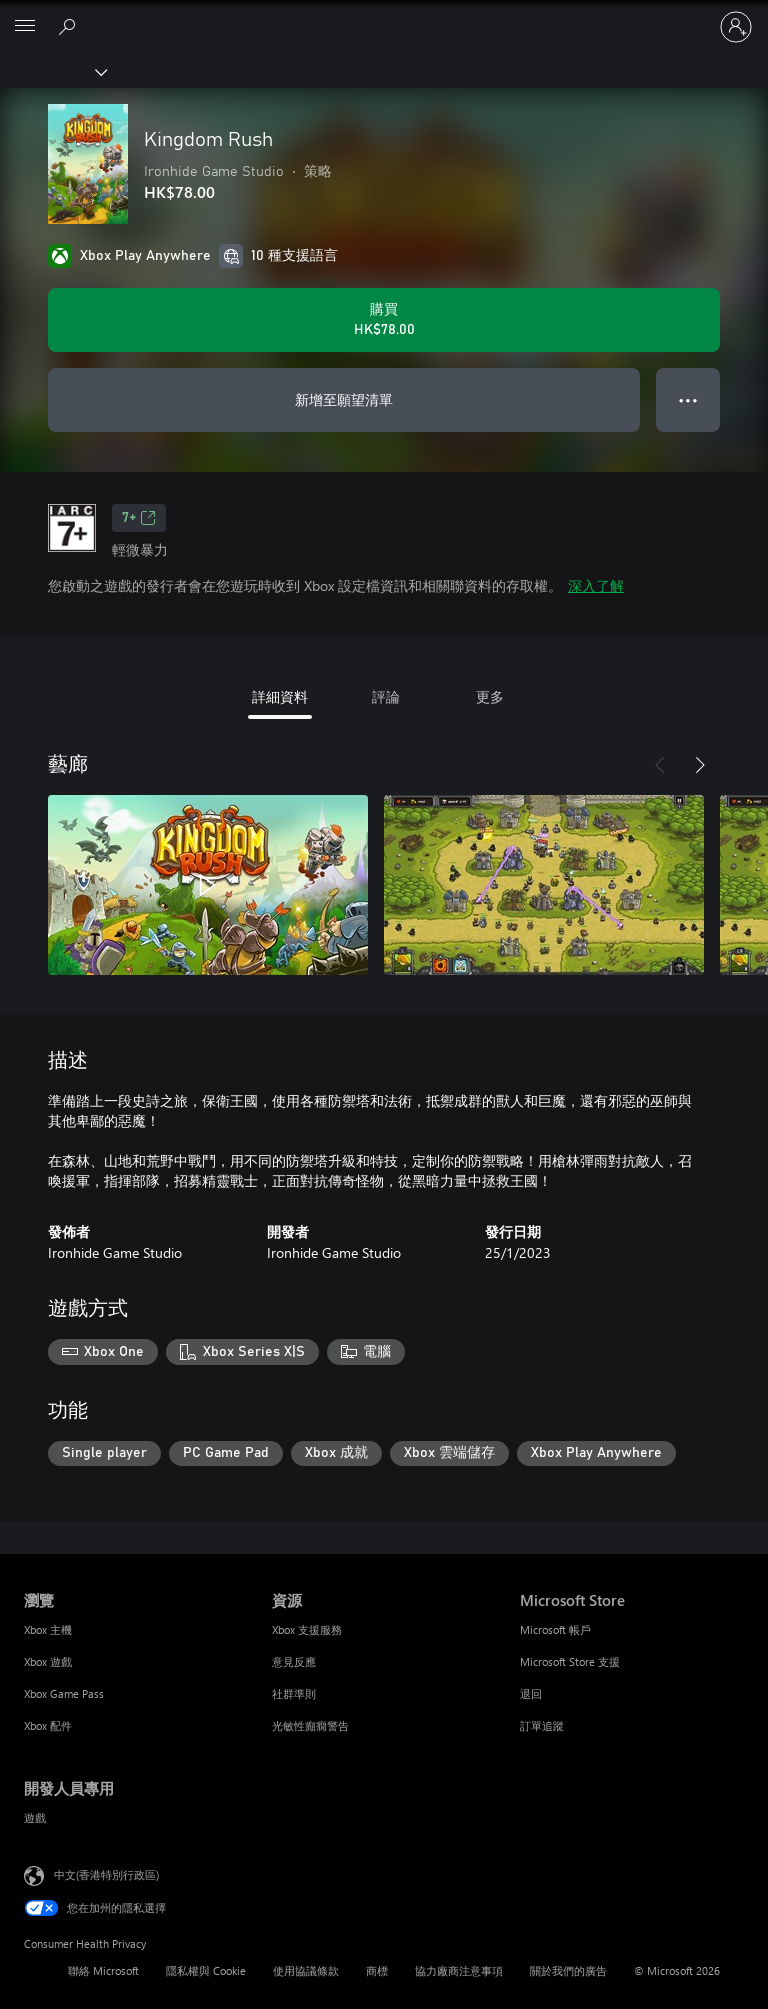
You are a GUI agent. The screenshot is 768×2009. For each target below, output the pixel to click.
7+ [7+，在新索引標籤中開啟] (139, 518)
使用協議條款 (306, 1970)
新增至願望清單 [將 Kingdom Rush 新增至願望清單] (344, 399)
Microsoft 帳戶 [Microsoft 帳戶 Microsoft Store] (555, 1629)
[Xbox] (52, 71)
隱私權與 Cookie (206, 1970)
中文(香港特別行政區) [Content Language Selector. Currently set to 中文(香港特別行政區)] (106, 1874)
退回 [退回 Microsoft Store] (531, 1693)
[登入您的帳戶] (736, 27)
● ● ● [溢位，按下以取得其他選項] (688, 399)
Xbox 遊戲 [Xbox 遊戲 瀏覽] (48, 1661)
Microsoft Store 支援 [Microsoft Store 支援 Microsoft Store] (570, 1661)
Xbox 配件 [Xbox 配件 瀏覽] (48, 1725)
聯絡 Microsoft (103, 1970)
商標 (377, 1970)
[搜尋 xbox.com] (70, 26)
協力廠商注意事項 (459, 1970)
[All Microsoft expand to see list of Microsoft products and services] (25, 27)
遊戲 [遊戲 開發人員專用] (35, 1817)
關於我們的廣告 (568, 1970)
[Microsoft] (383, 15)
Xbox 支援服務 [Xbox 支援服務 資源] (307, 1629)
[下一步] (700, 765)
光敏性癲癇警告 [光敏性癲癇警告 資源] (310, 1725)
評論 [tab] (386, 696)
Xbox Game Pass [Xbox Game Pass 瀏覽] (64, 1693)
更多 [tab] (490, 696)
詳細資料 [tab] (280, 696)
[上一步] (660, 765)
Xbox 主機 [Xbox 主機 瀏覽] (48, 1629)
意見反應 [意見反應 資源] (294, 1661)
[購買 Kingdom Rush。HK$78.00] (384, 320)
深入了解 (596, 585)
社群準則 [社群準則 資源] (294, 1693)
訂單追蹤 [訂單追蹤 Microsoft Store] (542, 1725)
